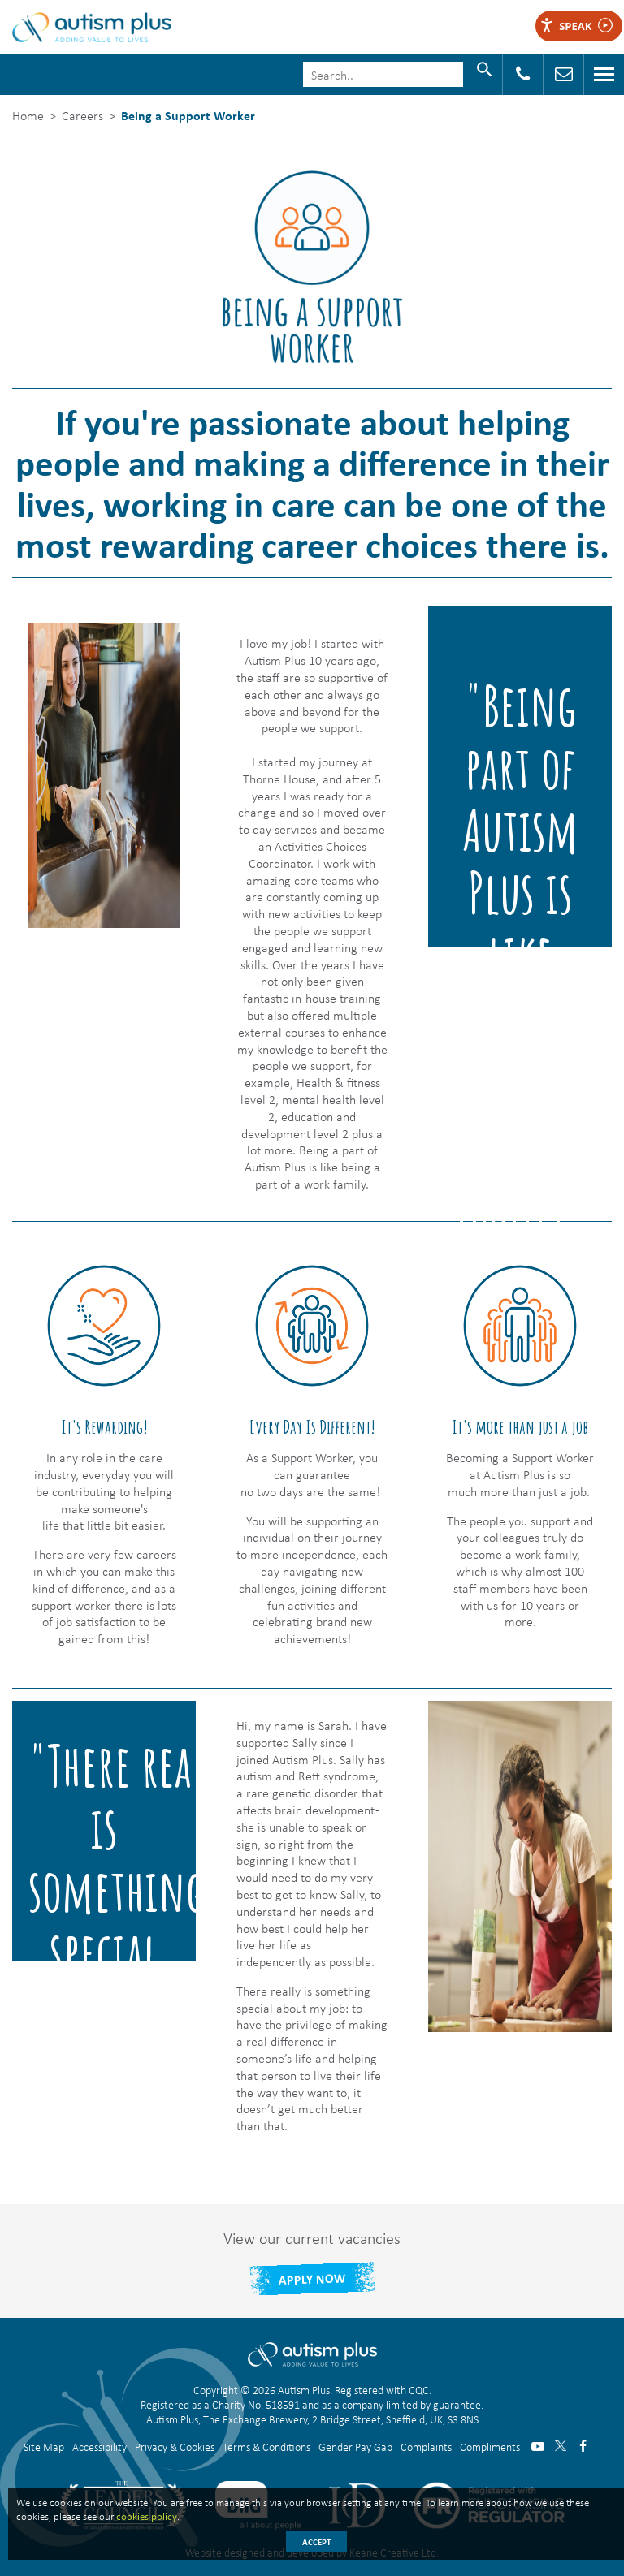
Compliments (490, 2446)
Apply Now (312, 2278)
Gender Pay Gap (355, 2446)
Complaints (426, 2446)
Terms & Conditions (266, 2446)
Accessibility (99, 2446)
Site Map (44, 2446)
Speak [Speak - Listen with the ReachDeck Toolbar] (576, 25)
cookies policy (146, 2516)
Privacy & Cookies (174, 2446)
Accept (316, 2542)
